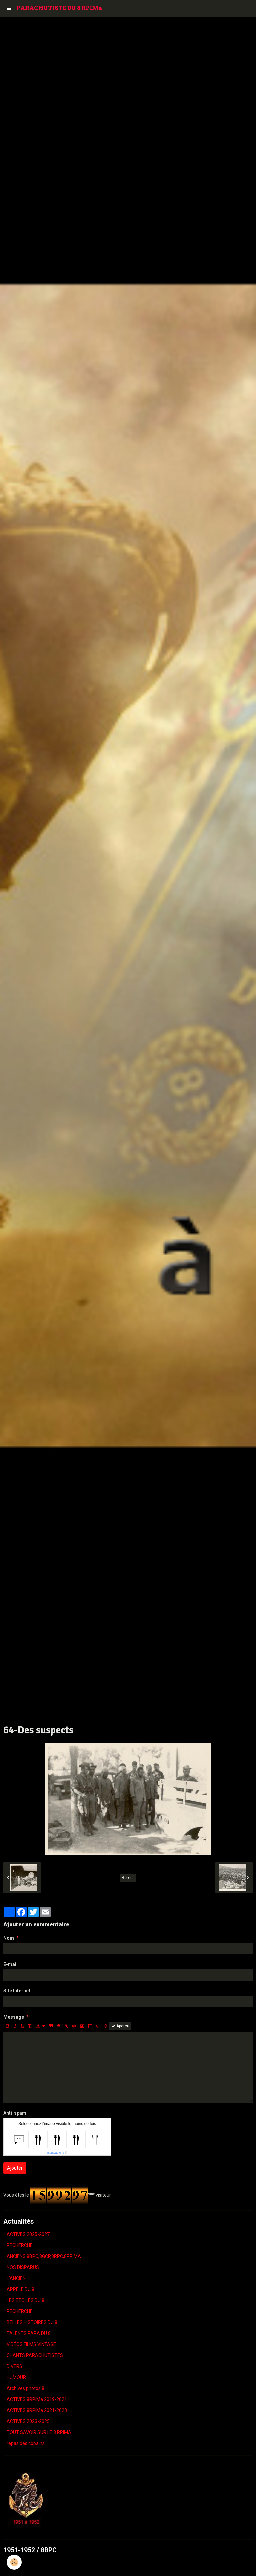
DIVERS (14, 2366)
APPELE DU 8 (20, 2289)
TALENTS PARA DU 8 (29, 2333)
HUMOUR (16, 2377)
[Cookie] (14, 2562)
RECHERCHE (20, 2245)
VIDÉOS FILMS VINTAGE (31, 2344)
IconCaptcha (55, 2152)
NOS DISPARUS (23, 2267)
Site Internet (16, 1990)
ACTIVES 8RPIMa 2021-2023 (37, 2410)
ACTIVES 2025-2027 (28, 2234)
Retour (128, 1877)
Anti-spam (14, 2113)
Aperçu (120, 2026)
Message (13, 2017)
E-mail (10, 1964)
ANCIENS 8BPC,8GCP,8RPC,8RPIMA (44, 2256)
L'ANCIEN (16, 2278)
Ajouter (15, 2168)
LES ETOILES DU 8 (25, 2300)
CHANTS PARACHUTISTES (35, 2355)
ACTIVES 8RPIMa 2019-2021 (37, 2399)
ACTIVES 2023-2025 (28, 2421)
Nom (8, 1938)
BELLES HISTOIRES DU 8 (32, 2322)
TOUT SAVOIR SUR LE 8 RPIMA (39, 2432)
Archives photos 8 (25, 2388)
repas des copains (26, 2443)
